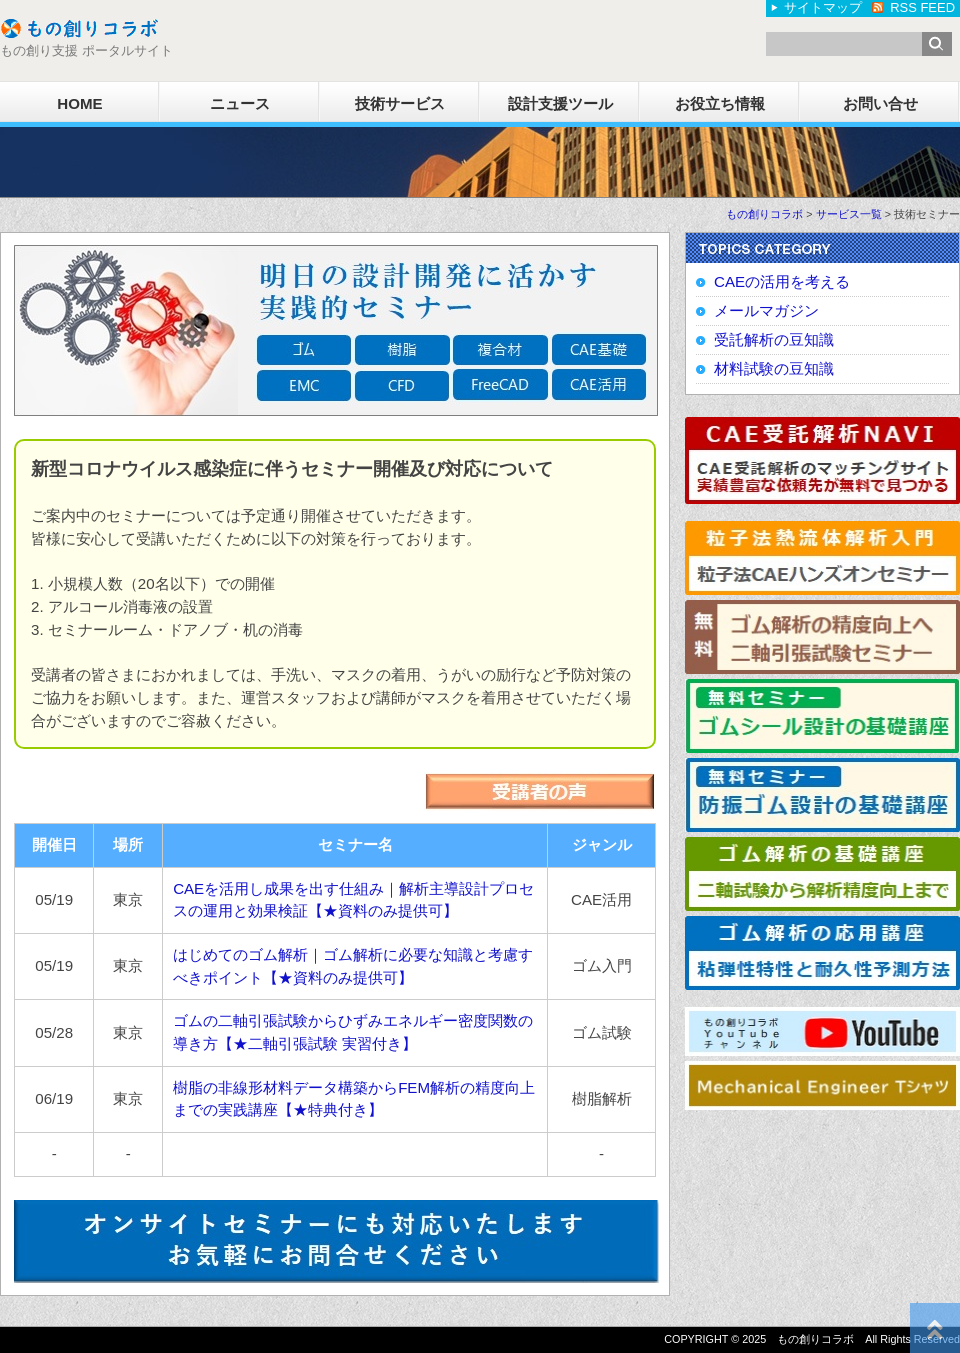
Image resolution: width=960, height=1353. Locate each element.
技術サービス (400, 103)
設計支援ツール (560, 103)
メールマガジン (766, 310)
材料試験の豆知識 (774, 368)
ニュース (240, 103)
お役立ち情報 (720, 103)
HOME (79, 103)
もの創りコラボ (764, 214)
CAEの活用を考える (782, 281)
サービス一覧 (849, 214)
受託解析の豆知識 (774, 339)
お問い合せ (880, 103)
